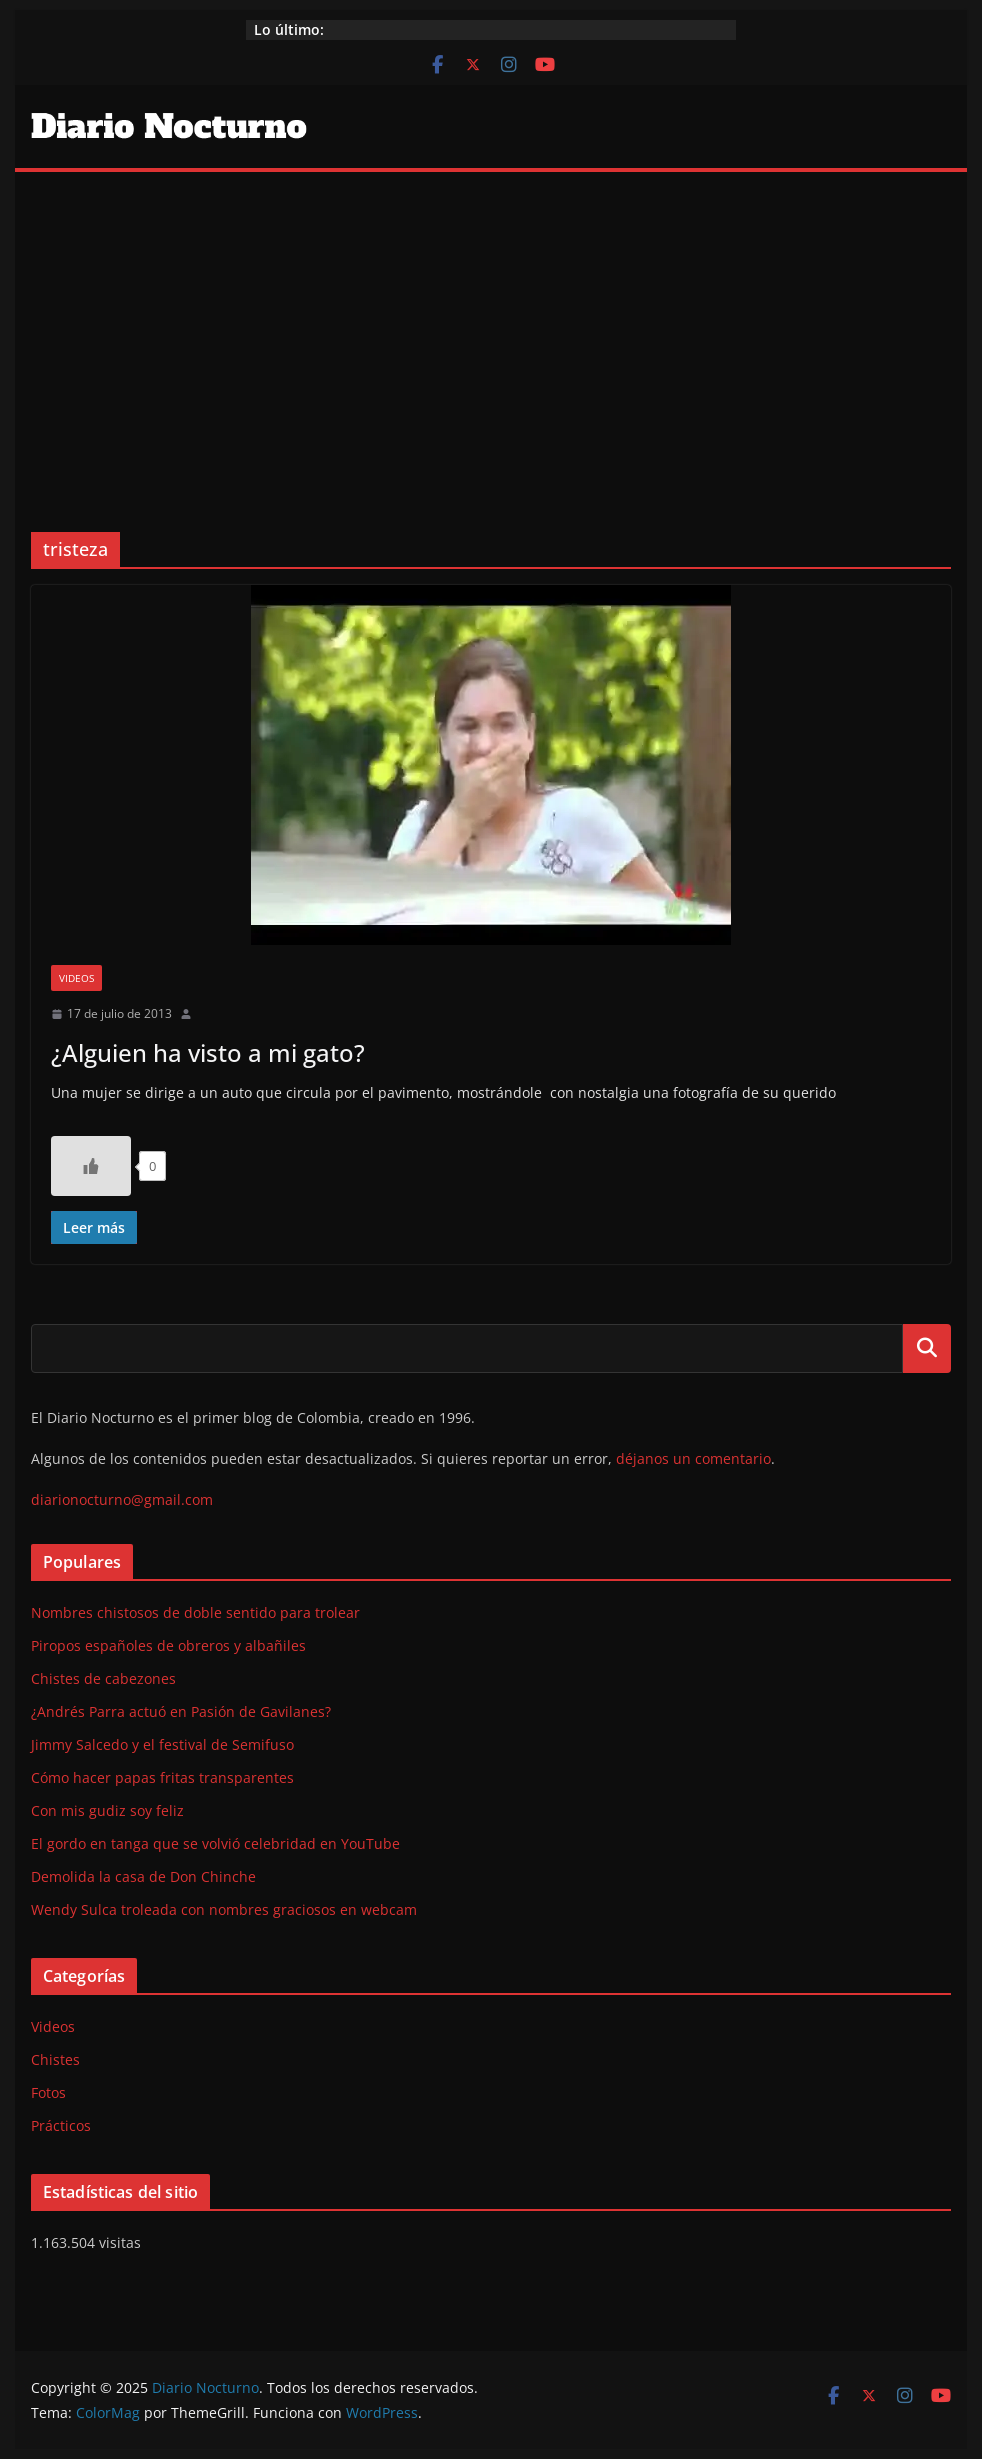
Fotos (48, 2092)
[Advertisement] (491, 322)
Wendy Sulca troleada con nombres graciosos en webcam (224, 1909)
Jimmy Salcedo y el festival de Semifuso (162, 1744)
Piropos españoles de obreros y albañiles (168, 1645)
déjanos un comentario (693, 1458)
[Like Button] (91, 1166)
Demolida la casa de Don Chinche (143, 1876)
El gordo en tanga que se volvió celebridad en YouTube (215, 1843)
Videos (76, 978)
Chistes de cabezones (103, 1678)
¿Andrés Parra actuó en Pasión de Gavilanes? (181, 1711)
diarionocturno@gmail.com (122, 1499)
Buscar (927, 1348)
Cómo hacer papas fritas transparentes (162, 1777)
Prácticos (61, 2125)
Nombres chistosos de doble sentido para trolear (195, 1612)
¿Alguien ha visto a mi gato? (208, 1052)
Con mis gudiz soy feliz (107, 1810)
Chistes (55, 2059)
